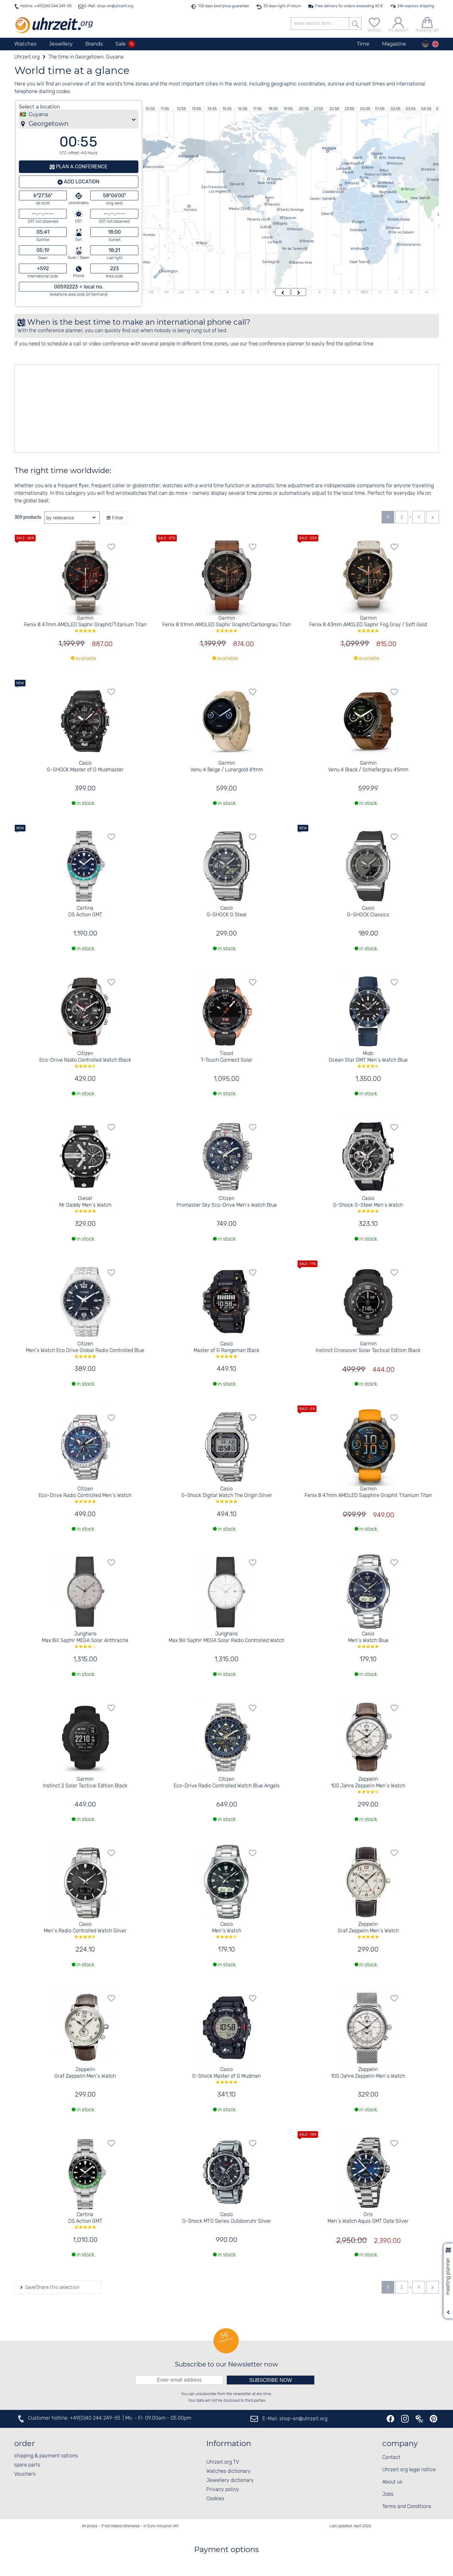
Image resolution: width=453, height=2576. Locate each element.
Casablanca (331, 191)
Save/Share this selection (51, 2287)
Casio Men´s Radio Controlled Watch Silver (85, 1930)
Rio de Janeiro (293, 248)
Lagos (359, 221)
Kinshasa (356, 230)
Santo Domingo (292, 209)
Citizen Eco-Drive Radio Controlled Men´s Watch (85, 1494)
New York (265, 183)
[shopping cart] (427, 23)
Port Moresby (145, 235)
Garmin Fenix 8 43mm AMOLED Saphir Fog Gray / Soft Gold (368, 624)
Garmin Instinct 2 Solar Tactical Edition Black (85, 1782)
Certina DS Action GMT (85, 911)
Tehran (409, 189)
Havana (274, 204)
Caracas (289, 218)
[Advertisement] (203, 409)
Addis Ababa (400, 219)
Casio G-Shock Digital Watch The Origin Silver (226, 1494)
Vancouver (214, 172)
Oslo (356, 157)
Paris (346, 172)
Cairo (376, 196)
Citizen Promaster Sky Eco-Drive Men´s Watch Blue (226, 1202)
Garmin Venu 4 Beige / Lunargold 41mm (226, 766)
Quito (264, 227)
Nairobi (394, 228)
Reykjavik (329, 148)
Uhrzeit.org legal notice (409, 2470)
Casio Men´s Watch (226, 1930)
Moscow (396, 163)
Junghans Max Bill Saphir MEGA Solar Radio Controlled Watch (226, 1637)
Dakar (325, 213)
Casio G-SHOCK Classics (368, 911)
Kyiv (386, 170)
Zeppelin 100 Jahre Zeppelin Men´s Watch (368, 1785)
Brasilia (308, 241)
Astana (429, 169)
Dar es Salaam (403, 232)
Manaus (296, 229)
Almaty (435, 180)
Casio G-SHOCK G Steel (227, 911)
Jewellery (61, 44)
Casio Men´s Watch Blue (368, 1639)
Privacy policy (222, 2489)
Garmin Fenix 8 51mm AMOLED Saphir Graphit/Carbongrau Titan (226, 624)
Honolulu (190, 209)
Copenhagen (351, 163)
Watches (25, 44)
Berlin (369, 167)
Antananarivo (410, 244)
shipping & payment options (46, 2456)
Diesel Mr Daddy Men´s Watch (85, 1204)
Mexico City (238, 208)
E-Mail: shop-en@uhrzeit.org (108, 6)
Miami (269, 197)
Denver (235, 184)
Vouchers (25, 2474)
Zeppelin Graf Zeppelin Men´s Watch (368, 1930)
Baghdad (386, 192)
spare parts (27, 2465)
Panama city (257, 219)
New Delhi (419, 198)
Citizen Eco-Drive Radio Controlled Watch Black (85, 1059)
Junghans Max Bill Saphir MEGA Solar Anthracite (85, 1639)
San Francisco (212, 187)
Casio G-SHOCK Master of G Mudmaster (85, 766)
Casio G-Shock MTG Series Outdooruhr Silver (226, 2218)
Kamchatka (155, 167)
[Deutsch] (425, 44)
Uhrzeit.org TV (222, 2462)
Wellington (170, 271)
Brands (94, 44)
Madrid (353, 183)
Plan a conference (81, 167)
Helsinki (377, 153)
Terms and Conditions (406, 2506)
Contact (391, 2457)
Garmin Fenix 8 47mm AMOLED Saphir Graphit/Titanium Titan (85, 624)
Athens (381, 186)
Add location (81, 182)
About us (392, 2482)
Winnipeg (259, 171)
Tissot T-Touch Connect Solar (227, 1057)
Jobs (388, 2494)
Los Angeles (218, 191)
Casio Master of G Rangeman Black (226, 1349)
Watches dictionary (228, 2471)
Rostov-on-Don (376, 174)
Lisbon (342, 188)
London (342, 168)
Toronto (276, 179)
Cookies (215, 2498)
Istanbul (387, 182)
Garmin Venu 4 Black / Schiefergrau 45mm (368, 766)
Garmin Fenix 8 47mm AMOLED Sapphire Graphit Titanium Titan (368, 1492)
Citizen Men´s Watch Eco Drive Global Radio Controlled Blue (85, 1349)
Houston (244, 196)
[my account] (398, 23)
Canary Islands (321, 198)
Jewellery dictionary (230, 2480)
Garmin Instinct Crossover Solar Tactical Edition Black (368, 1347)
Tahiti (203, 243)
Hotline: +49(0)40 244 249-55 (46, 6)
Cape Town (358, 262)
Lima (265, 237)
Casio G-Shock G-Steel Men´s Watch (368, 1204)
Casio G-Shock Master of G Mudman (226, 2075)
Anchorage (186, 156)
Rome (364, 177)
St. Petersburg (394, 157)
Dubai (400, 202)
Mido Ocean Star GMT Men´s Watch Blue (368, 1059)
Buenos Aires (302, 262)
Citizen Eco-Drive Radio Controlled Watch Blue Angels (227, 1782)
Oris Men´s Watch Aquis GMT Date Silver (368, 2218)
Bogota (281, 223)
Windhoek (357, 248)
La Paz (273, 242)
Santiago (269, 262)
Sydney (144, 262)
